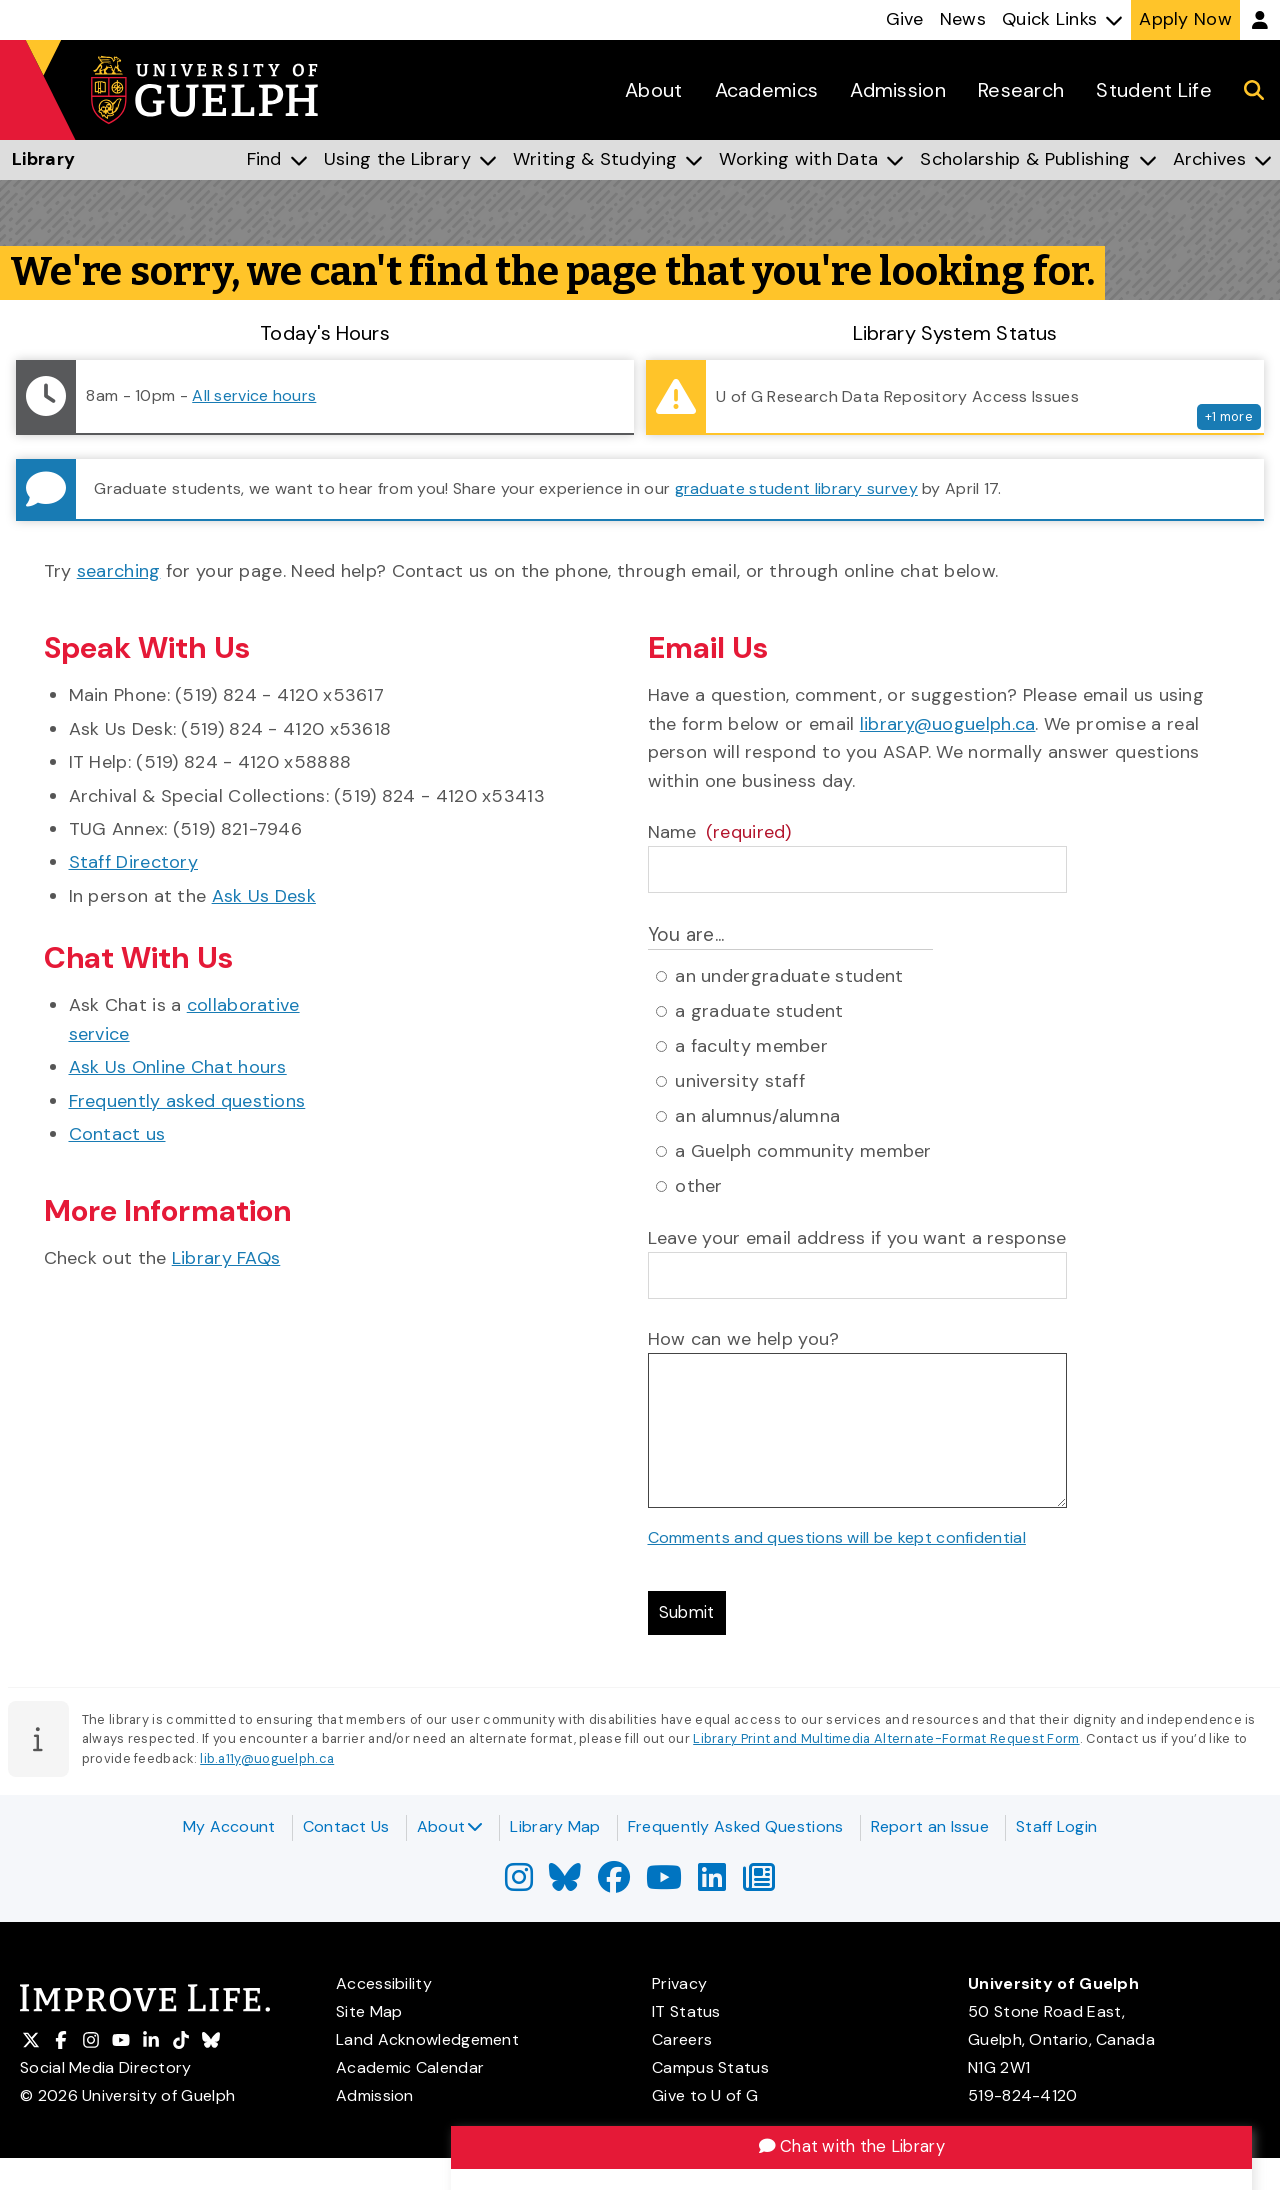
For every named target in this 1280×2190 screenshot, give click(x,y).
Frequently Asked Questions (736, 1826)
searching (119, 571)
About (450, 1826)
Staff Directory (134, 862)
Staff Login (1056, 1826)
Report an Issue (930, 1826)
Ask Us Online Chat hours (178, 1067)
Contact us (117, 1134)
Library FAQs (226, 1258)
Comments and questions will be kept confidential (837, 1537)
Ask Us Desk (264, 896)
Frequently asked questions (187, 1101)
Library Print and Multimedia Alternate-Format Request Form (886, 1743)
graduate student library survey (796, 488)
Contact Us (346, 1826)
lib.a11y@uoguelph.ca (267, 1763)
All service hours (254, 395)
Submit (691, 1615)
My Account (229, 1826)
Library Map (555, 1826)
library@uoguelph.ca (948, 724)
